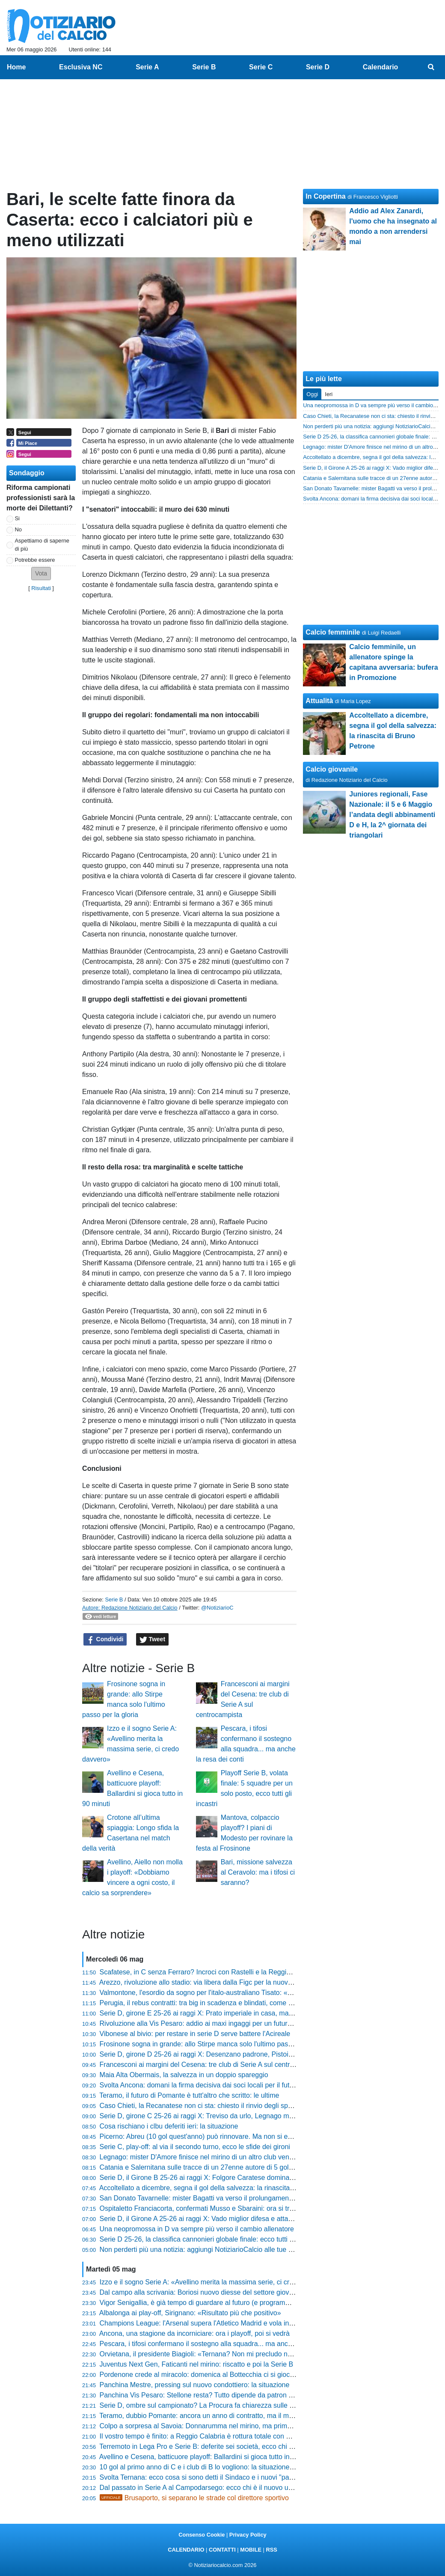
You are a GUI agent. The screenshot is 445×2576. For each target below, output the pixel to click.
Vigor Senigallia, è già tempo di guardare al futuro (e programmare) (201, 2302)
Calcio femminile (333, 632)
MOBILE (250, 2549)
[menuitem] (431, 67)
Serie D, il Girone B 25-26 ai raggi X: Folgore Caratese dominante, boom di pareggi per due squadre (252, 2177)
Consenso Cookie (201, 2534)
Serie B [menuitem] (204, 67)
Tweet (152, 1639)
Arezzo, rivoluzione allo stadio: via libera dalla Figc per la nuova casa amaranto (219, 1982)
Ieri (328, 394)
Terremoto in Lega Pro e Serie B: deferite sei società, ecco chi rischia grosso (215, 2446)
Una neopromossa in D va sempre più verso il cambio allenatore (197, 2229)
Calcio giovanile (332, 769)
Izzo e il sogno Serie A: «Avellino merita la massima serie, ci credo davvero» (215, 2282)
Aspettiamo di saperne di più (42, 544)
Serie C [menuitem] (261, 67)
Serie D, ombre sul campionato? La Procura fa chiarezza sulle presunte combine (222, 2405)
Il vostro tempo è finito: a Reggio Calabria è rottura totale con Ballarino (206, 2436)
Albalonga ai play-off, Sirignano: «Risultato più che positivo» (190, 2313)
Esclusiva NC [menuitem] (80, 67)
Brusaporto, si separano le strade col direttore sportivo (194, 2497)
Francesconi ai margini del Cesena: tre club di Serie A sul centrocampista (210, 2064)
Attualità (319, 700)
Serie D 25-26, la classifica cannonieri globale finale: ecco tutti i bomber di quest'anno (229, 2239)
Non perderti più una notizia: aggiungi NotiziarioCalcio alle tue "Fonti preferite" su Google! (235, 2249)
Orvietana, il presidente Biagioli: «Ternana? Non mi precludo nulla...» (204, 2354)
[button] (41, 573)
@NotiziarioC (217, 1607)
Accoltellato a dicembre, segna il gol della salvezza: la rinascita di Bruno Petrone (221, 2187)
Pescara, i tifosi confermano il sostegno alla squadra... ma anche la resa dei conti (223, 2343)
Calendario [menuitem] (380, 67)
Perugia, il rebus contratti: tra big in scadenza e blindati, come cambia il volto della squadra (237, 2003)
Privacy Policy (248, 2534)
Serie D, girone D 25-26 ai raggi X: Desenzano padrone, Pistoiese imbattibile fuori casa (232, 2054)
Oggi (312, 394)
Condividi (105, 1639)
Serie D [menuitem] (317, 67)
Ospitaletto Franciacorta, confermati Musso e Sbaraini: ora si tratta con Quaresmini (225, 2208)
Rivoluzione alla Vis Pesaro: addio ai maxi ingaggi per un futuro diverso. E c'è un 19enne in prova (247, 2023)
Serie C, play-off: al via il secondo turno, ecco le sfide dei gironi (195, 2146)
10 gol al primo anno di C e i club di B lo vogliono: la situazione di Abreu (208, 2467)
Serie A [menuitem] (147, 67)
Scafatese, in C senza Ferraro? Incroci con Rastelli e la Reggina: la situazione (218, 1972)
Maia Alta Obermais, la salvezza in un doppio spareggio (184, 2074)
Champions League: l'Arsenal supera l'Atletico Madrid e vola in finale (204, 2323)
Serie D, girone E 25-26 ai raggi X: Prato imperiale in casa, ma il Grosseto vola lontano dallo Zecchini (253, 2013)
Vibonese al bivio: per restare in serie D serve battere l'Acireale (195, 2033)
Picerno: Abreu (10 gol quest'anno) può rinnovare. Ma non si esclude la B (210, 2136)
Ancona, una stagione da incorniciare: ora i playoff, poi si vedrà (194, 2333)
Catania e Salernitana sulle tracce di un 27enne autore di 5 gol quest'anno (212, 2167)
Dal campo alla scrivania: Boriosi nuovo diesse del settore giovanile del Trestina (220, 2292)
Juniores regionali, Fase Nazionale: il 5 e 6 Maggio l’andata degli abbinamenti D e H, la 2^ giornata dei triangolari (392, 814)
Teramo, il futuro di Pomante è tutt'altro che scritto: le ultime (189, 2095)
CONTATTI (222, 2549)
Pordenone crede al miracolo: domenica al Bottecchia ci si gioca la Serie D (213, 2374)
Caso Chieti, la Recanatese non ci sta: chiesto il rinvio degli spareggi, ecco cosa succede (234, 2105)
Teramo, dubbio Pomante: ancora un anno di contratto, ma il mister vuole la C (216, 2415)
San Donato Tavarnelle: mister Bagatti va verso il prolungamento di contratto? (217, 2198)
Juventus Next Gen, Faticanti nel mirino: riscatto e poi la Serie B (197, 2364)
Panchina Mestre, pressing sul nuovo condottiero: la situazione (195, 2384)
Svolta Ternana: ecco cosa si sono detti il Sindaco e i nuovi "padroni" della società (223, 2477)
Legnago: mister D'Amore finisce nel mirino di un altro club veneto (199, 2157)
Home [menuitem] (16, 67)
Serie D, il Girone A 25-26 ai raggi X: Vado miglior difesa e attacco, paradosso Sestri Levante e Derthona (258, 2218)
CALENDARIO (186, 2549)
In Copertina (325, 196)
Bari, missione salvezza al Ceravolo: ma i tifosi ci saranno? (258, 1872)
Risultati (41, 588)
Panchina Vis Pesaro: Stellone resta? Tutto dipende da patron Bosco (204, 2395)
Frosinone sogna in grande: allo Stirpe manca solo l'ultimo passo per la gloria (216, 2044)
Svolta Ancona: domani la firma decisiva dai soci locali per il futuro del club (212, 2085)
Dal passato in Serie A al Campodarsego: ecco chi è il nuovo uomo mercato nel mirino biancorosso (249, 2487)
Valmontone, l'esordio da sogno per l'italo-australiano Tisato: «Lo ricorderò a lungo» (226, 1992)
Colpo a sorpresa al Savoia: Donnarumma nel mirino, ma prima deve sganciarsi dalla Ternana (241, 2426)
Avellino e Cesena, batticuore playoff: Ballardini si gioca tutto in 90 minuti (209, 2456)
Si (17, 518)
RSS (271, 2549)
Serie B (114, 1599)
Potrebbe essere (35, 560)
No (18, 529)
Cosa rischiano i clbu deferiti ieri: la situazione (169, 2126)
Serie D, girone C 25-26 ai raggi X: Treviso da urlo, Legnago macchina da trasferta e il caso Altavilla (250, 2116)
